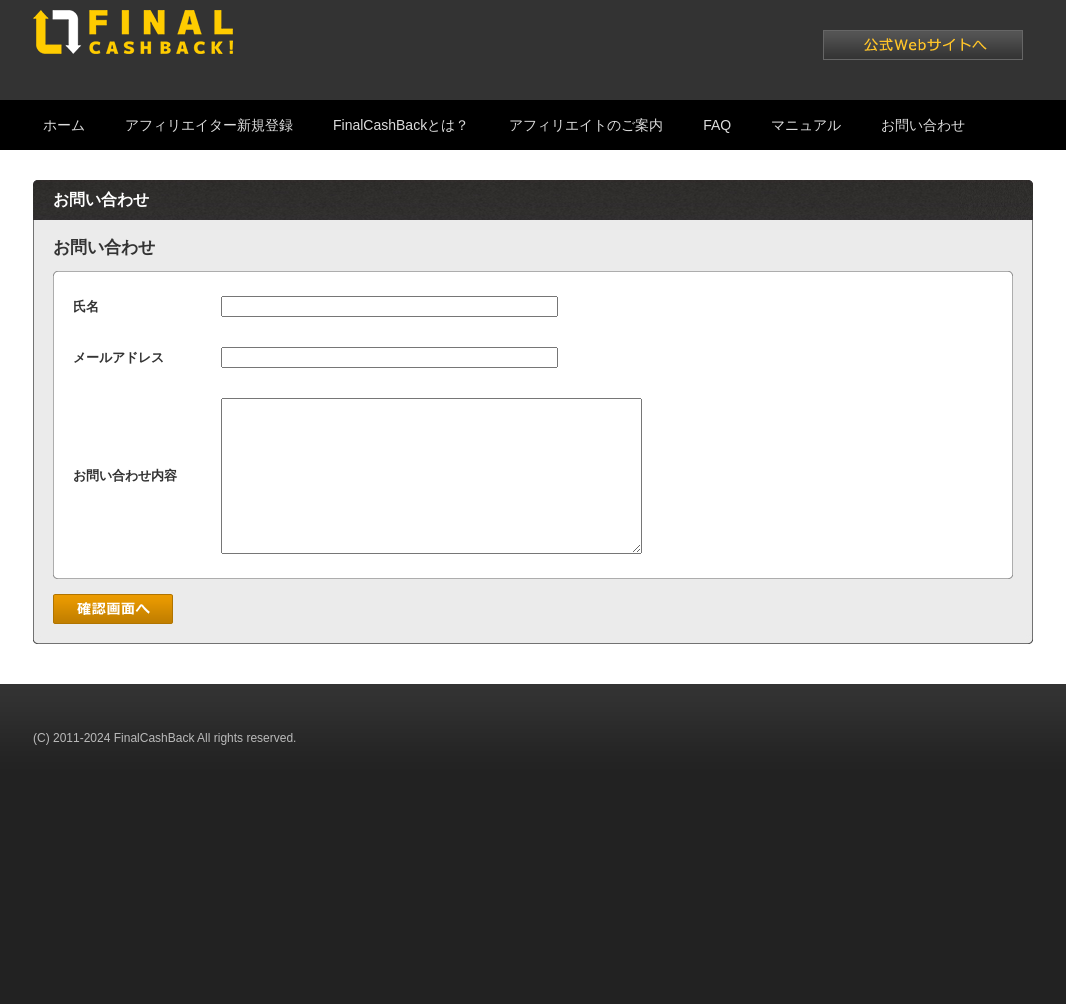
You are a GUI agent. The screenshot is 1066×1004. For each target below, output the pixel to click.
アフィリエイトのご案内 (586, 125)
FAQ (717, 125)
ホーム (64, 125)
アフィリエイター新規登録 (209, 125)
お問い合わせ (923, 125)
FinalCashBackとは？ (401, 125)
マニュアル (806, 125)
